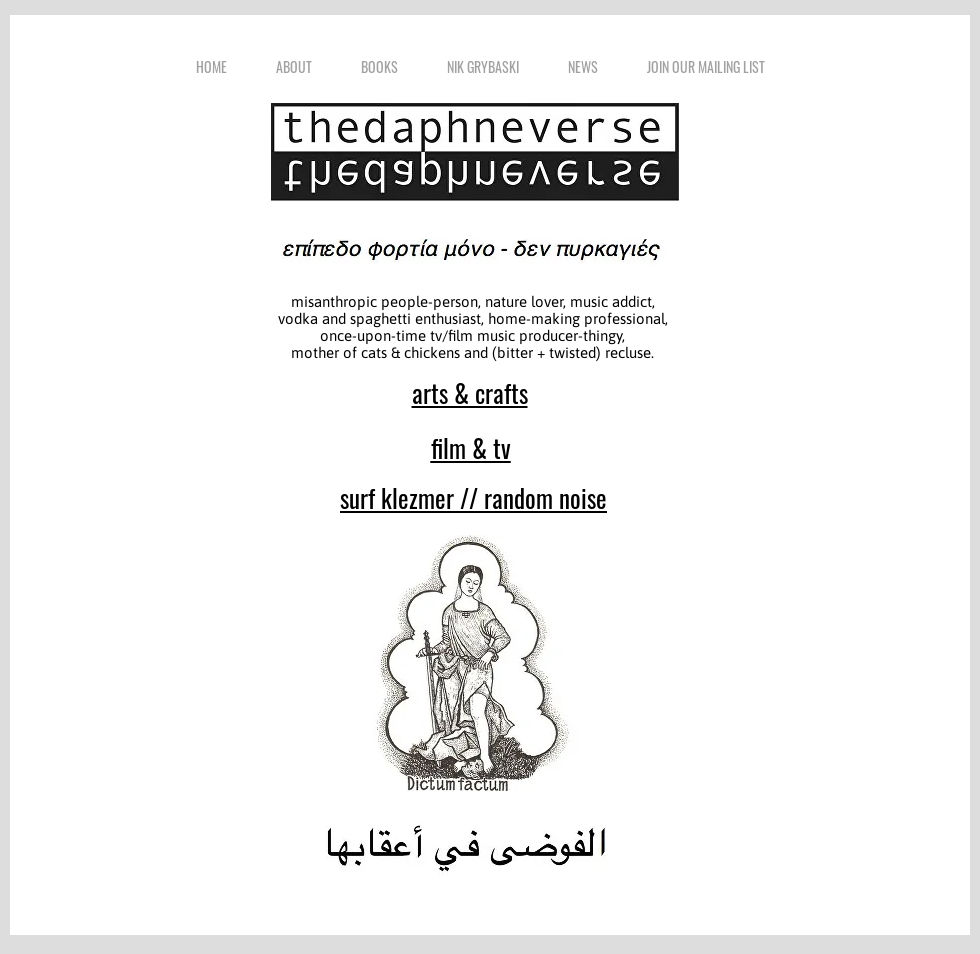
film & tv (471, 447)
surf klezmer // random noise (473, 497)
